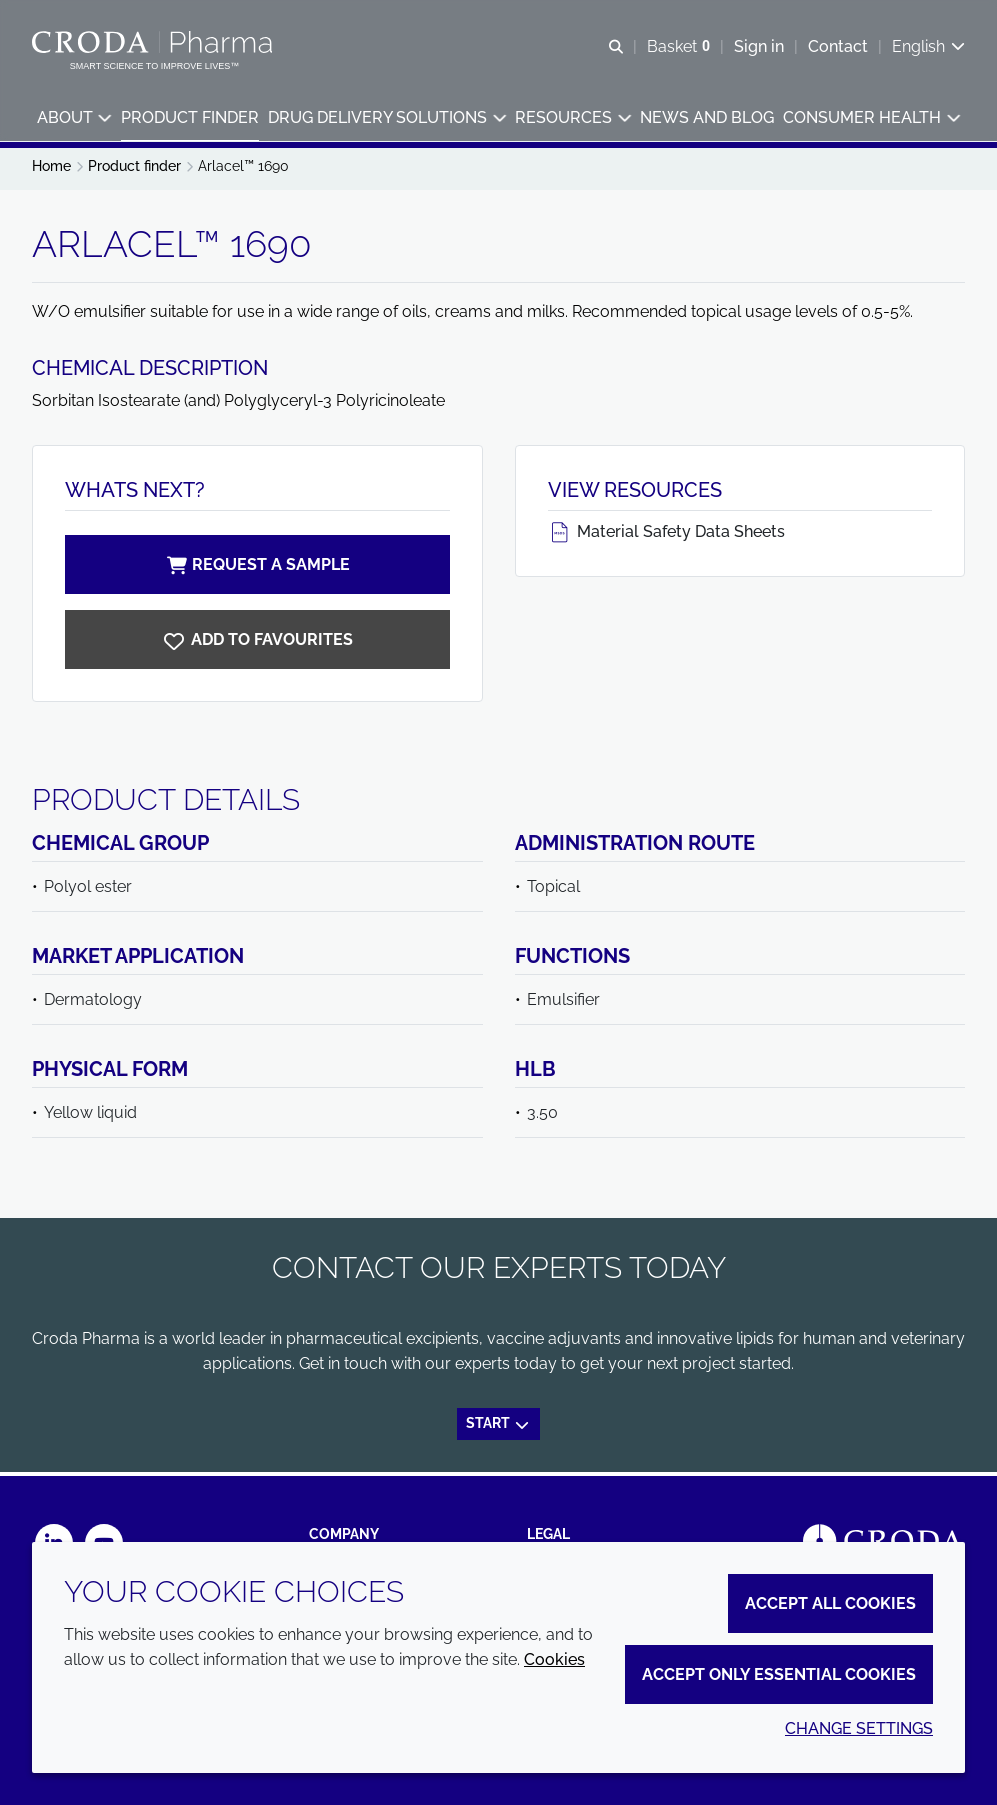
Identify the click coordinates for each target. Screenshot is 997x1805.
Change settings (859, 1728)
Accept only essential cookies (779, 1674)
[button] (74, 120)
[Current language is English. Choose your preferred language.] (928, 47)
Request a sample (257, 569)
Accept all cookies (830, 1603)
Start (498, 1428)
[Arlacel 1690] (257, 644)
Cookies (554, 1659)
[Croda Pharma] (154, 43)
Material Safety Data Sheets (666, 536)
